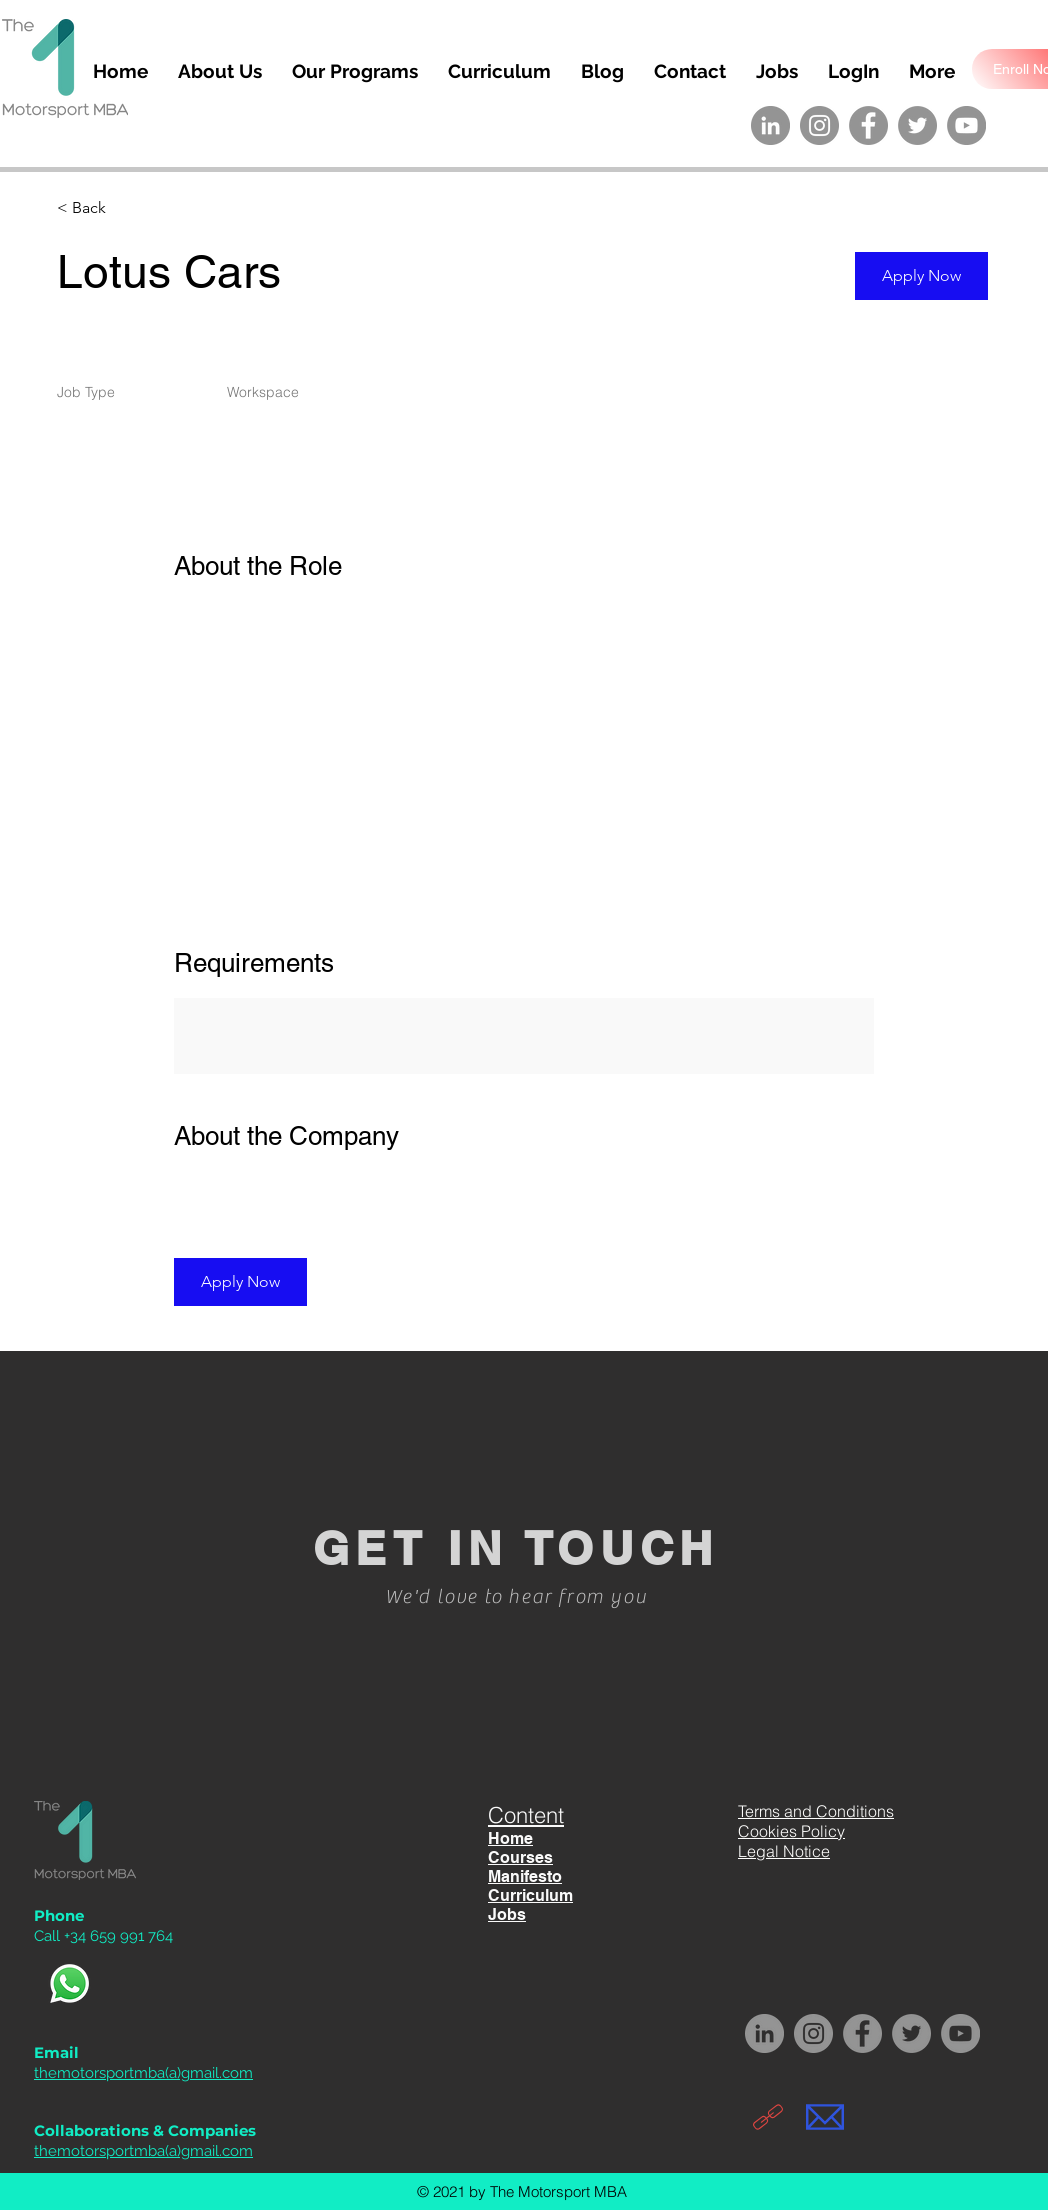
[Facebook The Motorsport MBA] (868, 125)
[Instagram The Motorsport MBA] (819, 125)
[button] (921, 276)
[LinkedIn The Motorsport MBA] (770, 125)
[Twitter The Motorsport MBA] (917, 125)
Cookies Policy (791, 1831)
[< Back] (128, 208)
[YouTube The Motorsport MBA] (966, 125)
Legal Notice (784, 1851)
